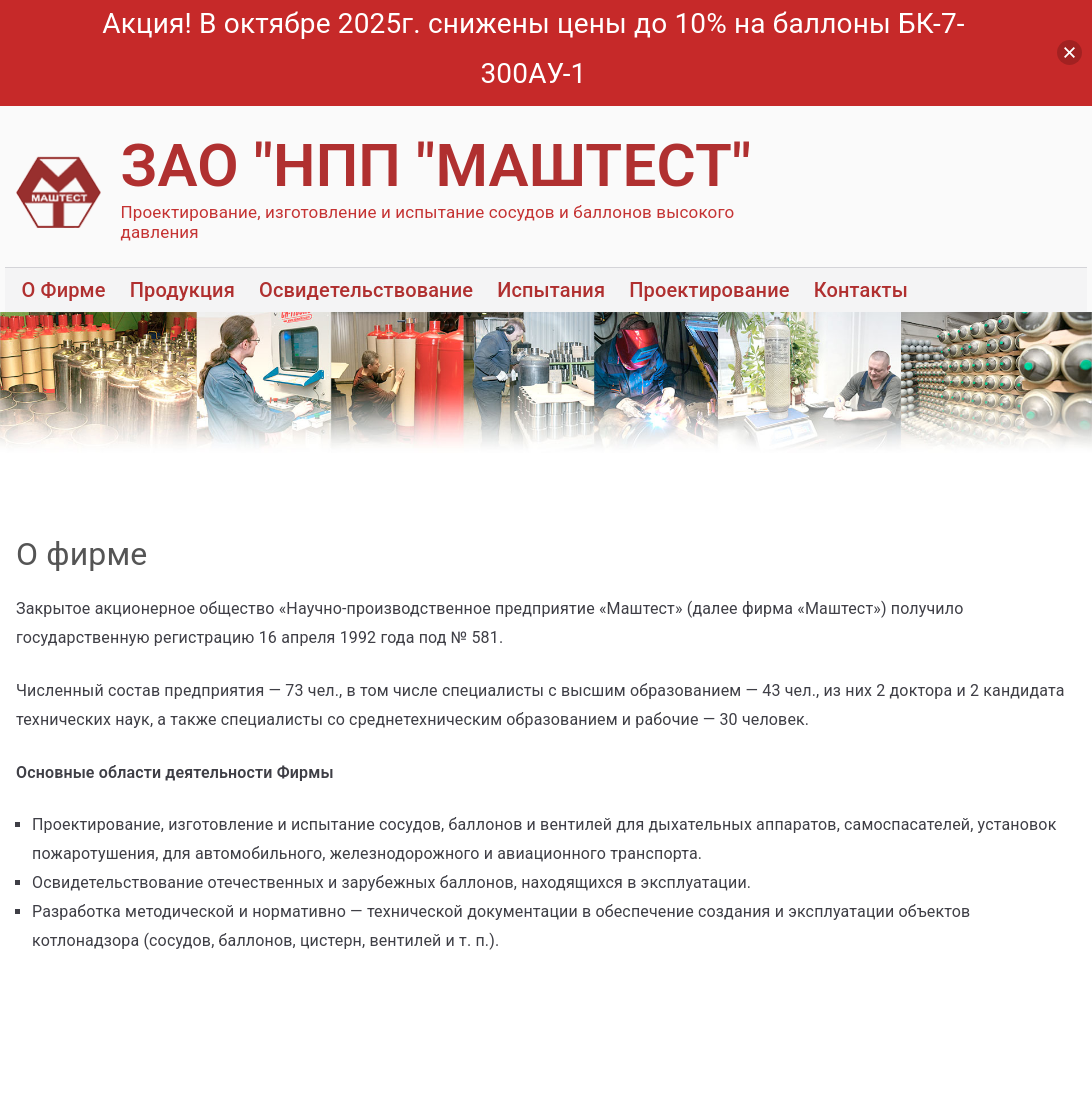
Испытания (551, 290)
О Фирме (63, 290)
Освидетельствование (366, 290)
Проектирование (709, 290)
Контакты (861, 290)
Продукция (182, 290)
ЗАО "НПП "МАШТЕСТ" (436, 165)
